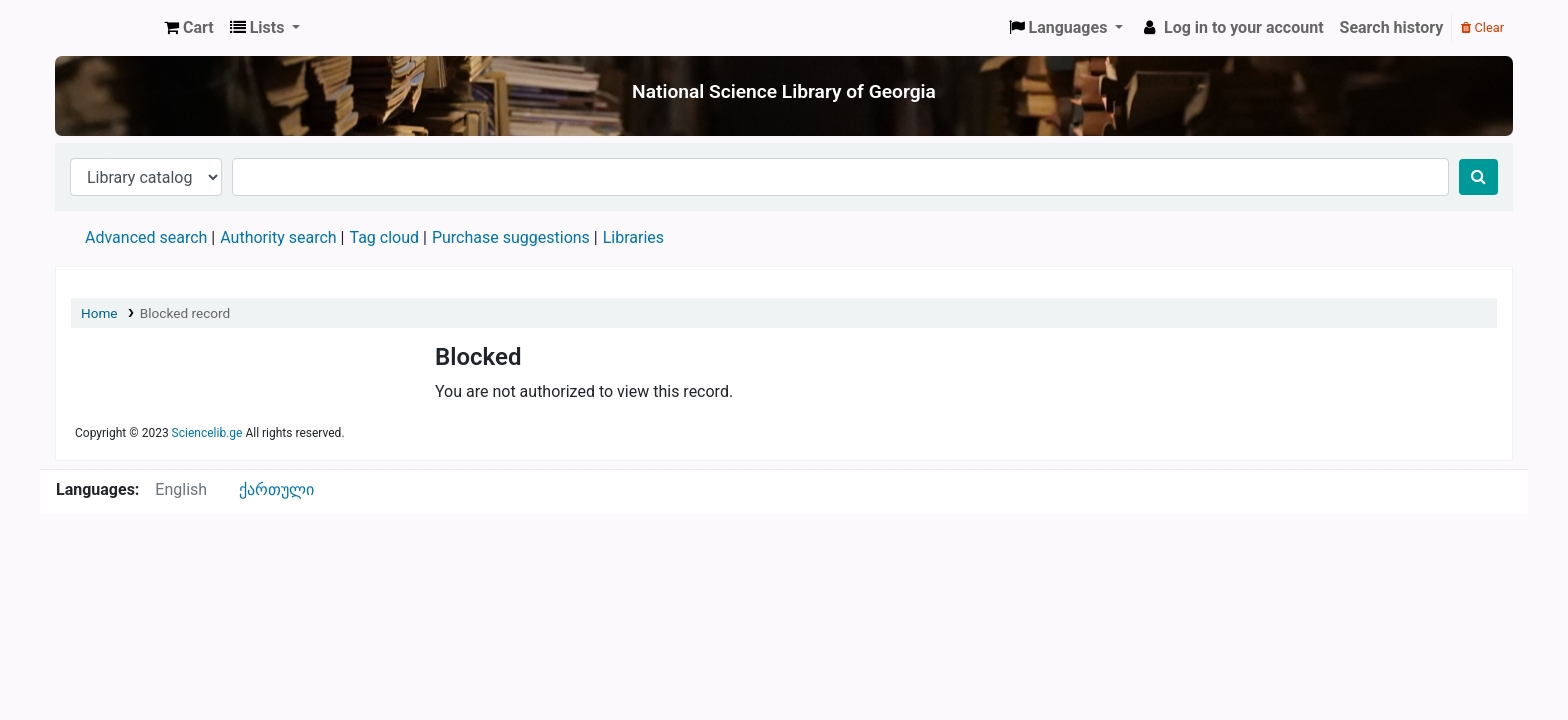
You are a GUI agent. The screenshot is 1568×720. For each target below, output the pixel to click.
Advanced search (146, 237)
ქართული (276, 489)
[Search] (1478, 177)
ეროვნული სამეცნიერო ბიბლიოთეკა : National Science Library (106, 28)
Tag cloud (384, 237)
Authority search (278, 237)
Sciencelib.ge (207, 433)
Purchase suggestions (511, 237)
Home (99, 313)
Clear (1482, 27)
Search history (1392, 27)
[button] (189, 28)
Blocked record (185, 313)
